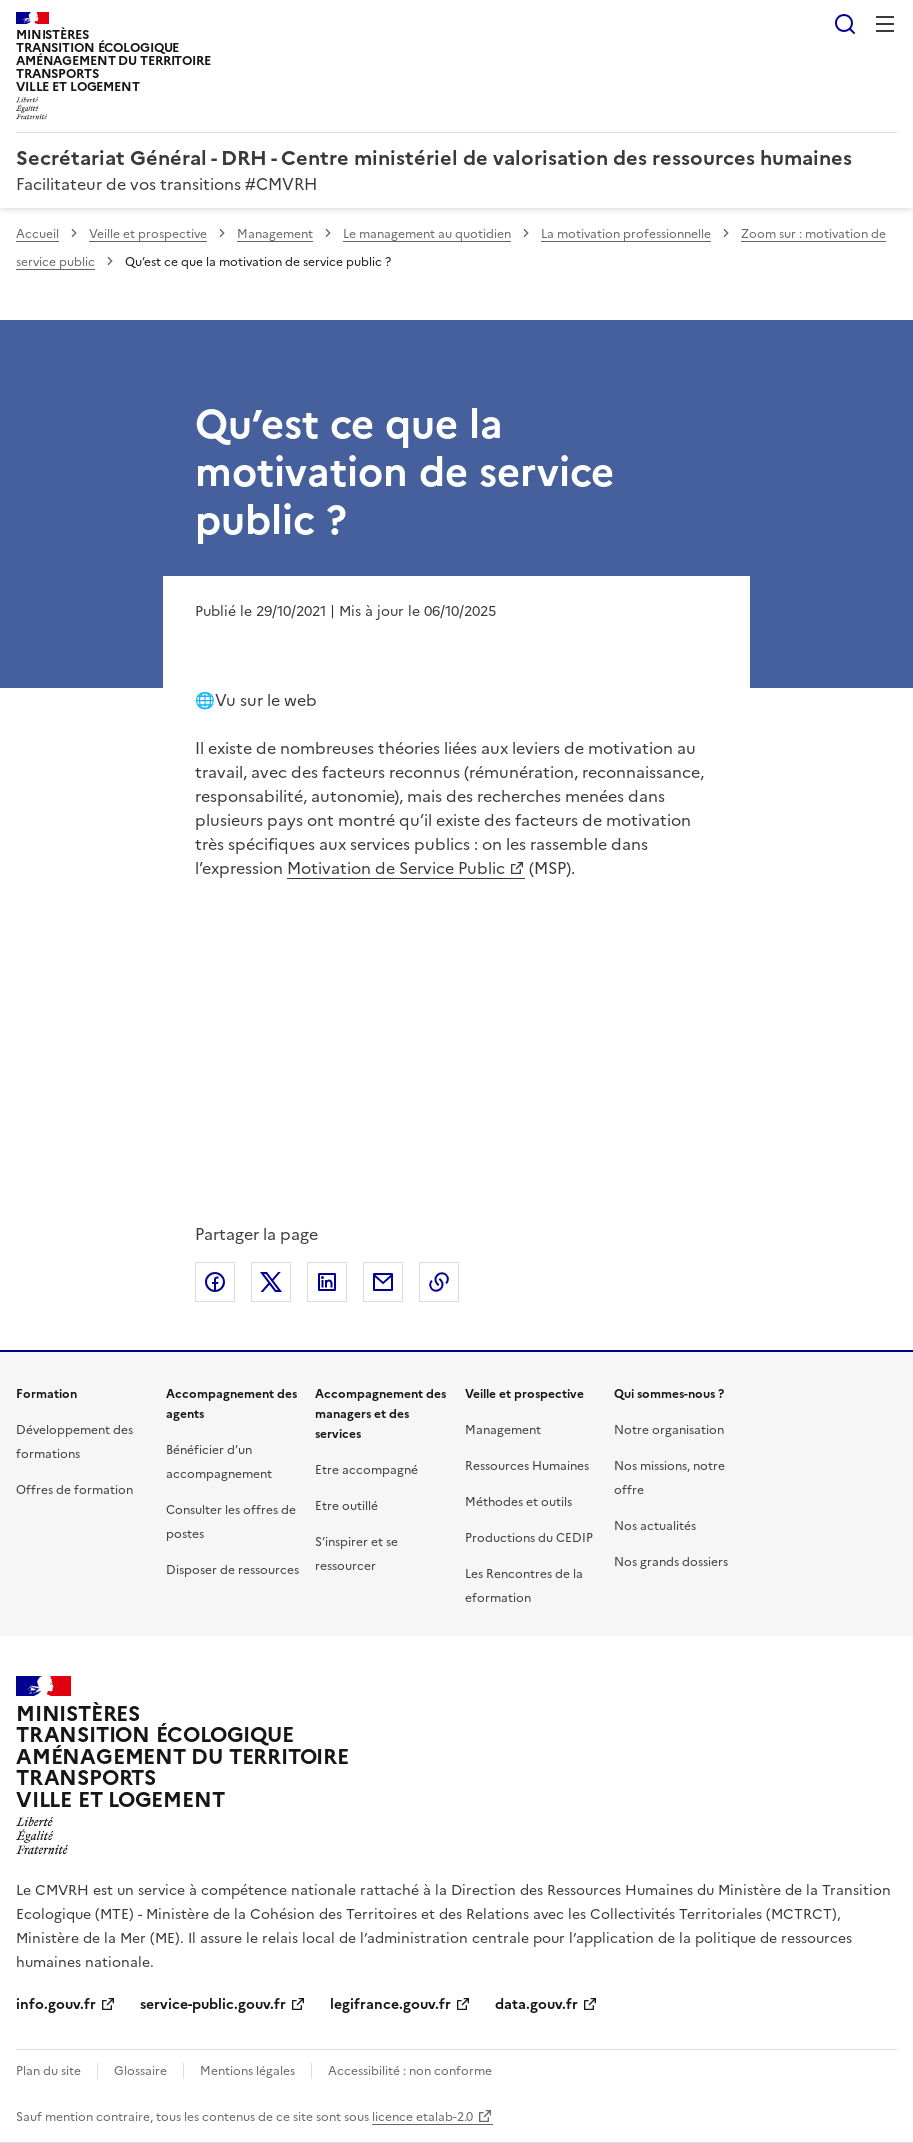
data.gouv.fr (536, 2004)
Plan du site (48, 2071)
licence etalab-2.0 (422, 2117)
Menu (885, 24)
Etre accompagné (366, 1470)
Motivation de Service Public (396, 868)
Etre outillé (346, 1506)
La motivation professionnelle (626, 234)
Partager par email (383, 1282)
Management (275, 234)
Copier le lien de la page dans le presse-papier (439, 1282)
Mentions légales (247, 2071)
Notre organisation (669, 1430)
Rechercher (845, 24)
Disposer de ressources (232, 1570)
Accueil (37, 234)
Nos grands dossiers (671, 1562)
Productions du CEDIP (529, 1538)
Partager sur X (271, 1282)
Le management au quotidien (427, 234)
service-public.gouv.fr (213, 2004)
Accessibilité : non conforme (410, 2071)
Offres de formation (74, 1490)
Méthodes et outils (518, 1502)
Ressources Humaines (527, 1466)
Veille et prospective (148, 234)
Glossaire (140, 2071)
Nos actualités (655, 1526)
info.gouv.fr (56, 2004)
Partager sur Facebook (215, 1282)
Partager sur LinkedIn (327, 1282)
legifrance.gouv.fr (390, 2004)
